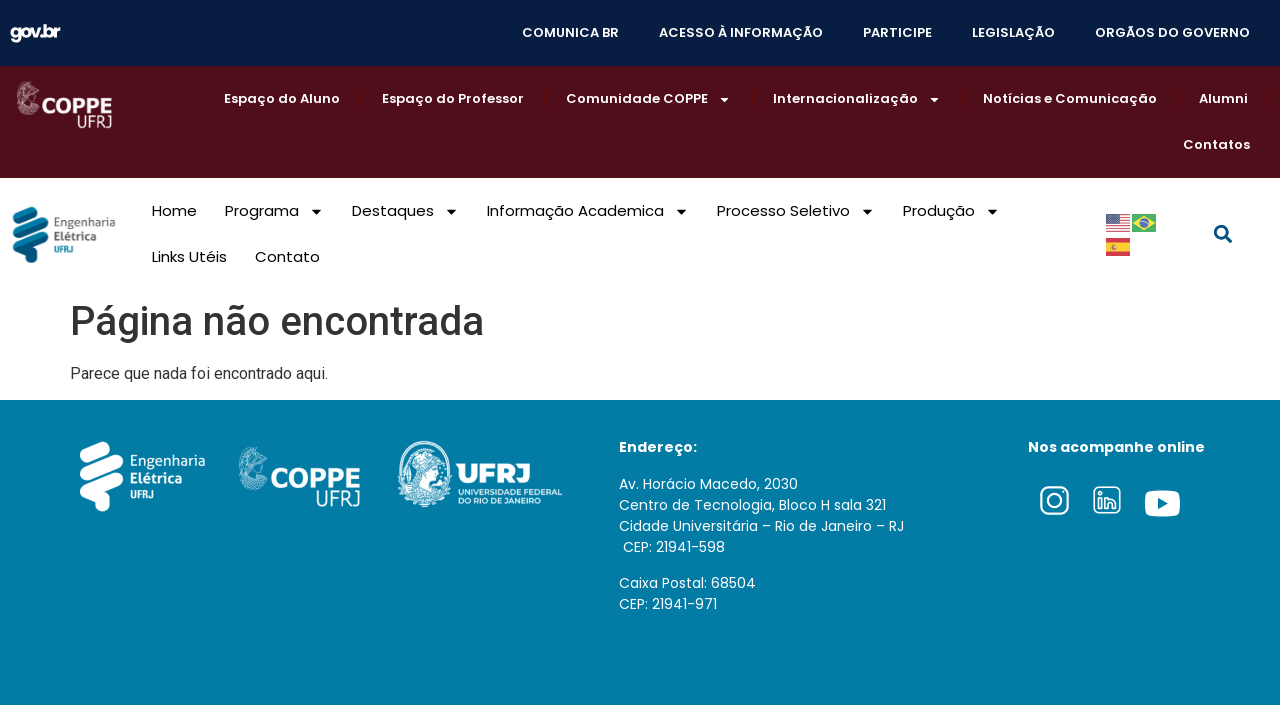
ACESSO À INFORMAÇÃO (741, 32)
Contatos (1216, 144)
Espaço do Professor (453, 98)
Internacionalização (857, 99)
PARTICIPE (897, 32)
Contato (287, 256)
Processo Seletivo (796, 211)
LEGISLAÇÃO (1013, 32)
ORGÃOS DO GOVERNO (1172, 32)
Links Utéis (189, 256)
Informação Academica (588, 211)
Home (174, 210)
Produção (951, 211)
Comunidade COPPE (648, 99)
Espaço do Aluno (282, 98)
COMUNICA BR (570, 32)
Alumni (1223, 98)
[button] (1222, 234)
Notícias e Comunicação (1070, 98)
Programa (274, 211)
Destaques (405, 211)
